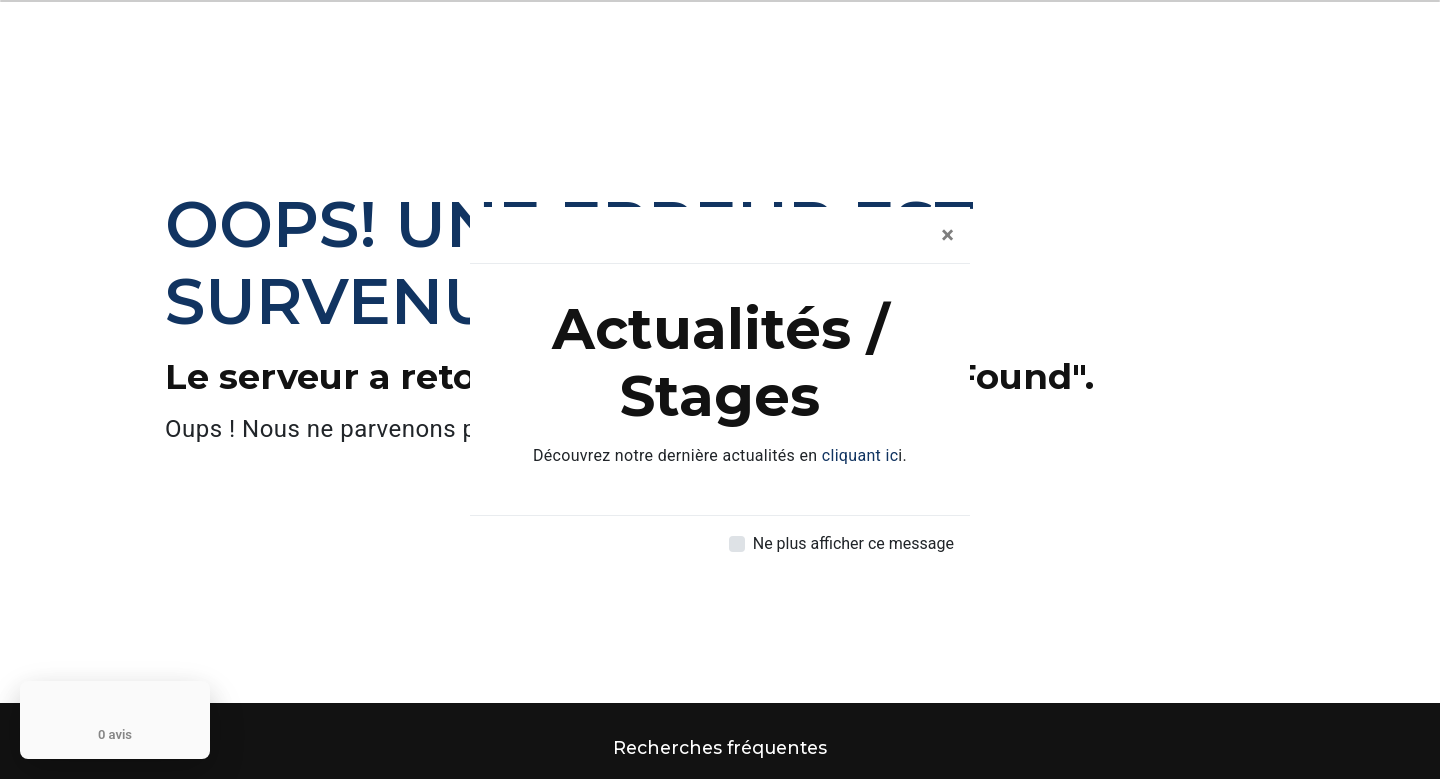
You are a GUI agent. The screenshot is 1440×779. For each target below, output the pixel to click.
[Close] (947, 235)
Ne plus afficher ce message (853, 543)
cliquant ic (860, 455)
